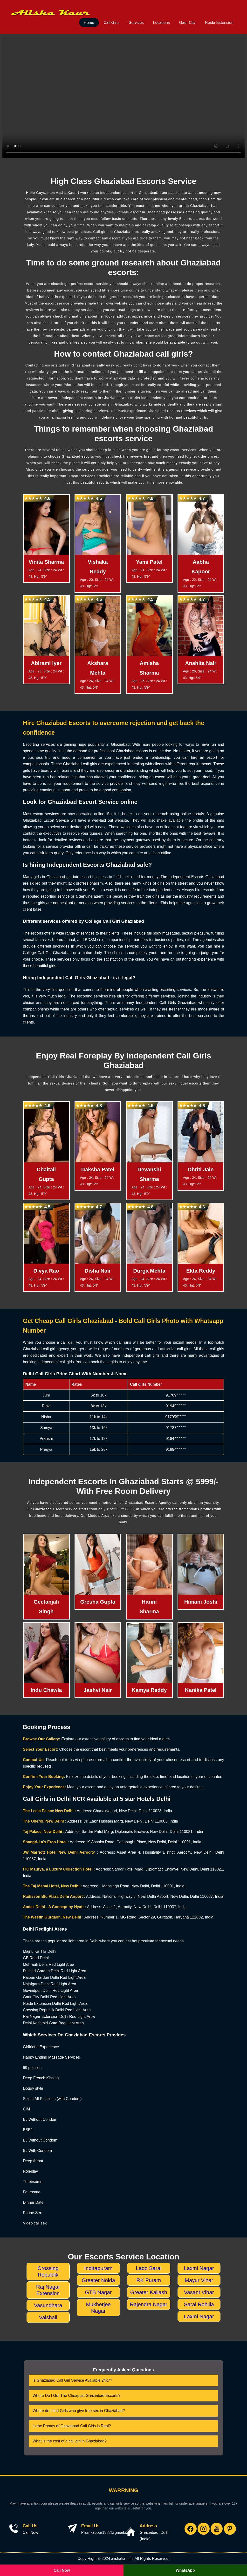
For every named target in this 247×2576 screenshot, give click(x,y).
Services (136, 22)
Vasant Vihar (199, 2292)
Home (88, 22)
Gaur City (187, 22)
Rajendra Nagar (148, 2304)
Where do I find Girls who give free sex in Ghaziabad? (79, 2410)
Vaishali (48, 2317)
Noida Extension (219, 22)
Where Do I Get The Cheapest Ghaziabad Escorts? (76, 2395)
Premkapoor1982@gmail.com (106, 2532)
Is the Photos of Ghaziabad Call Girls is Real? (72, 2426)
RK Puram (149, 2280)
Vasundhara (48, 2305)
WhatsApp (185, 2570)
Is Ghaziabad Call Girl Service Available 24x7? (72, 2380)
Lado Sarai (148, 2268)
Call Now (30, 2532)
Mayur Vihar (199, 2280)
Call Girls (111, 22)
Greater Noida (98, 2280)
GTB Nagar (98, 2292)
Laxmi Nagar (199, 2268)
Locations (161, 22)
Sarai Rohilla (199, 2304)
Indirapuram (98, 2268)
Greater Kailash (148, 2292)
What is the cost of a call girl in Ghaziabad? (70, 2441)
